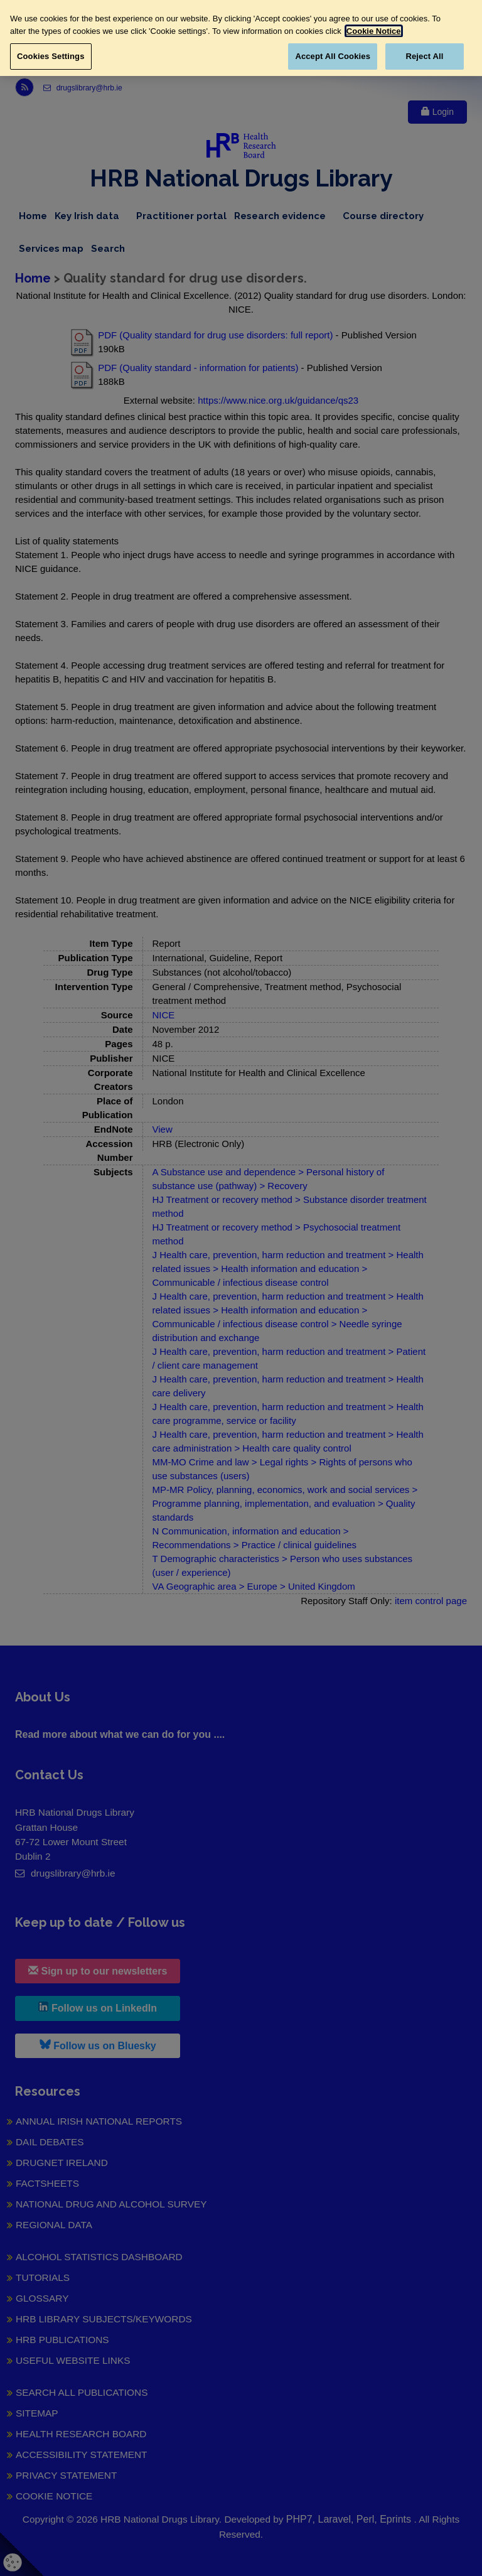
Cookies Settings (51, 56)
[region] (241, 38)
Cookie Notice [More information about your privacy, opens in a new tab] (373, 31)
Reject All (424, 56)
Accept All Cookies (332, 56)
